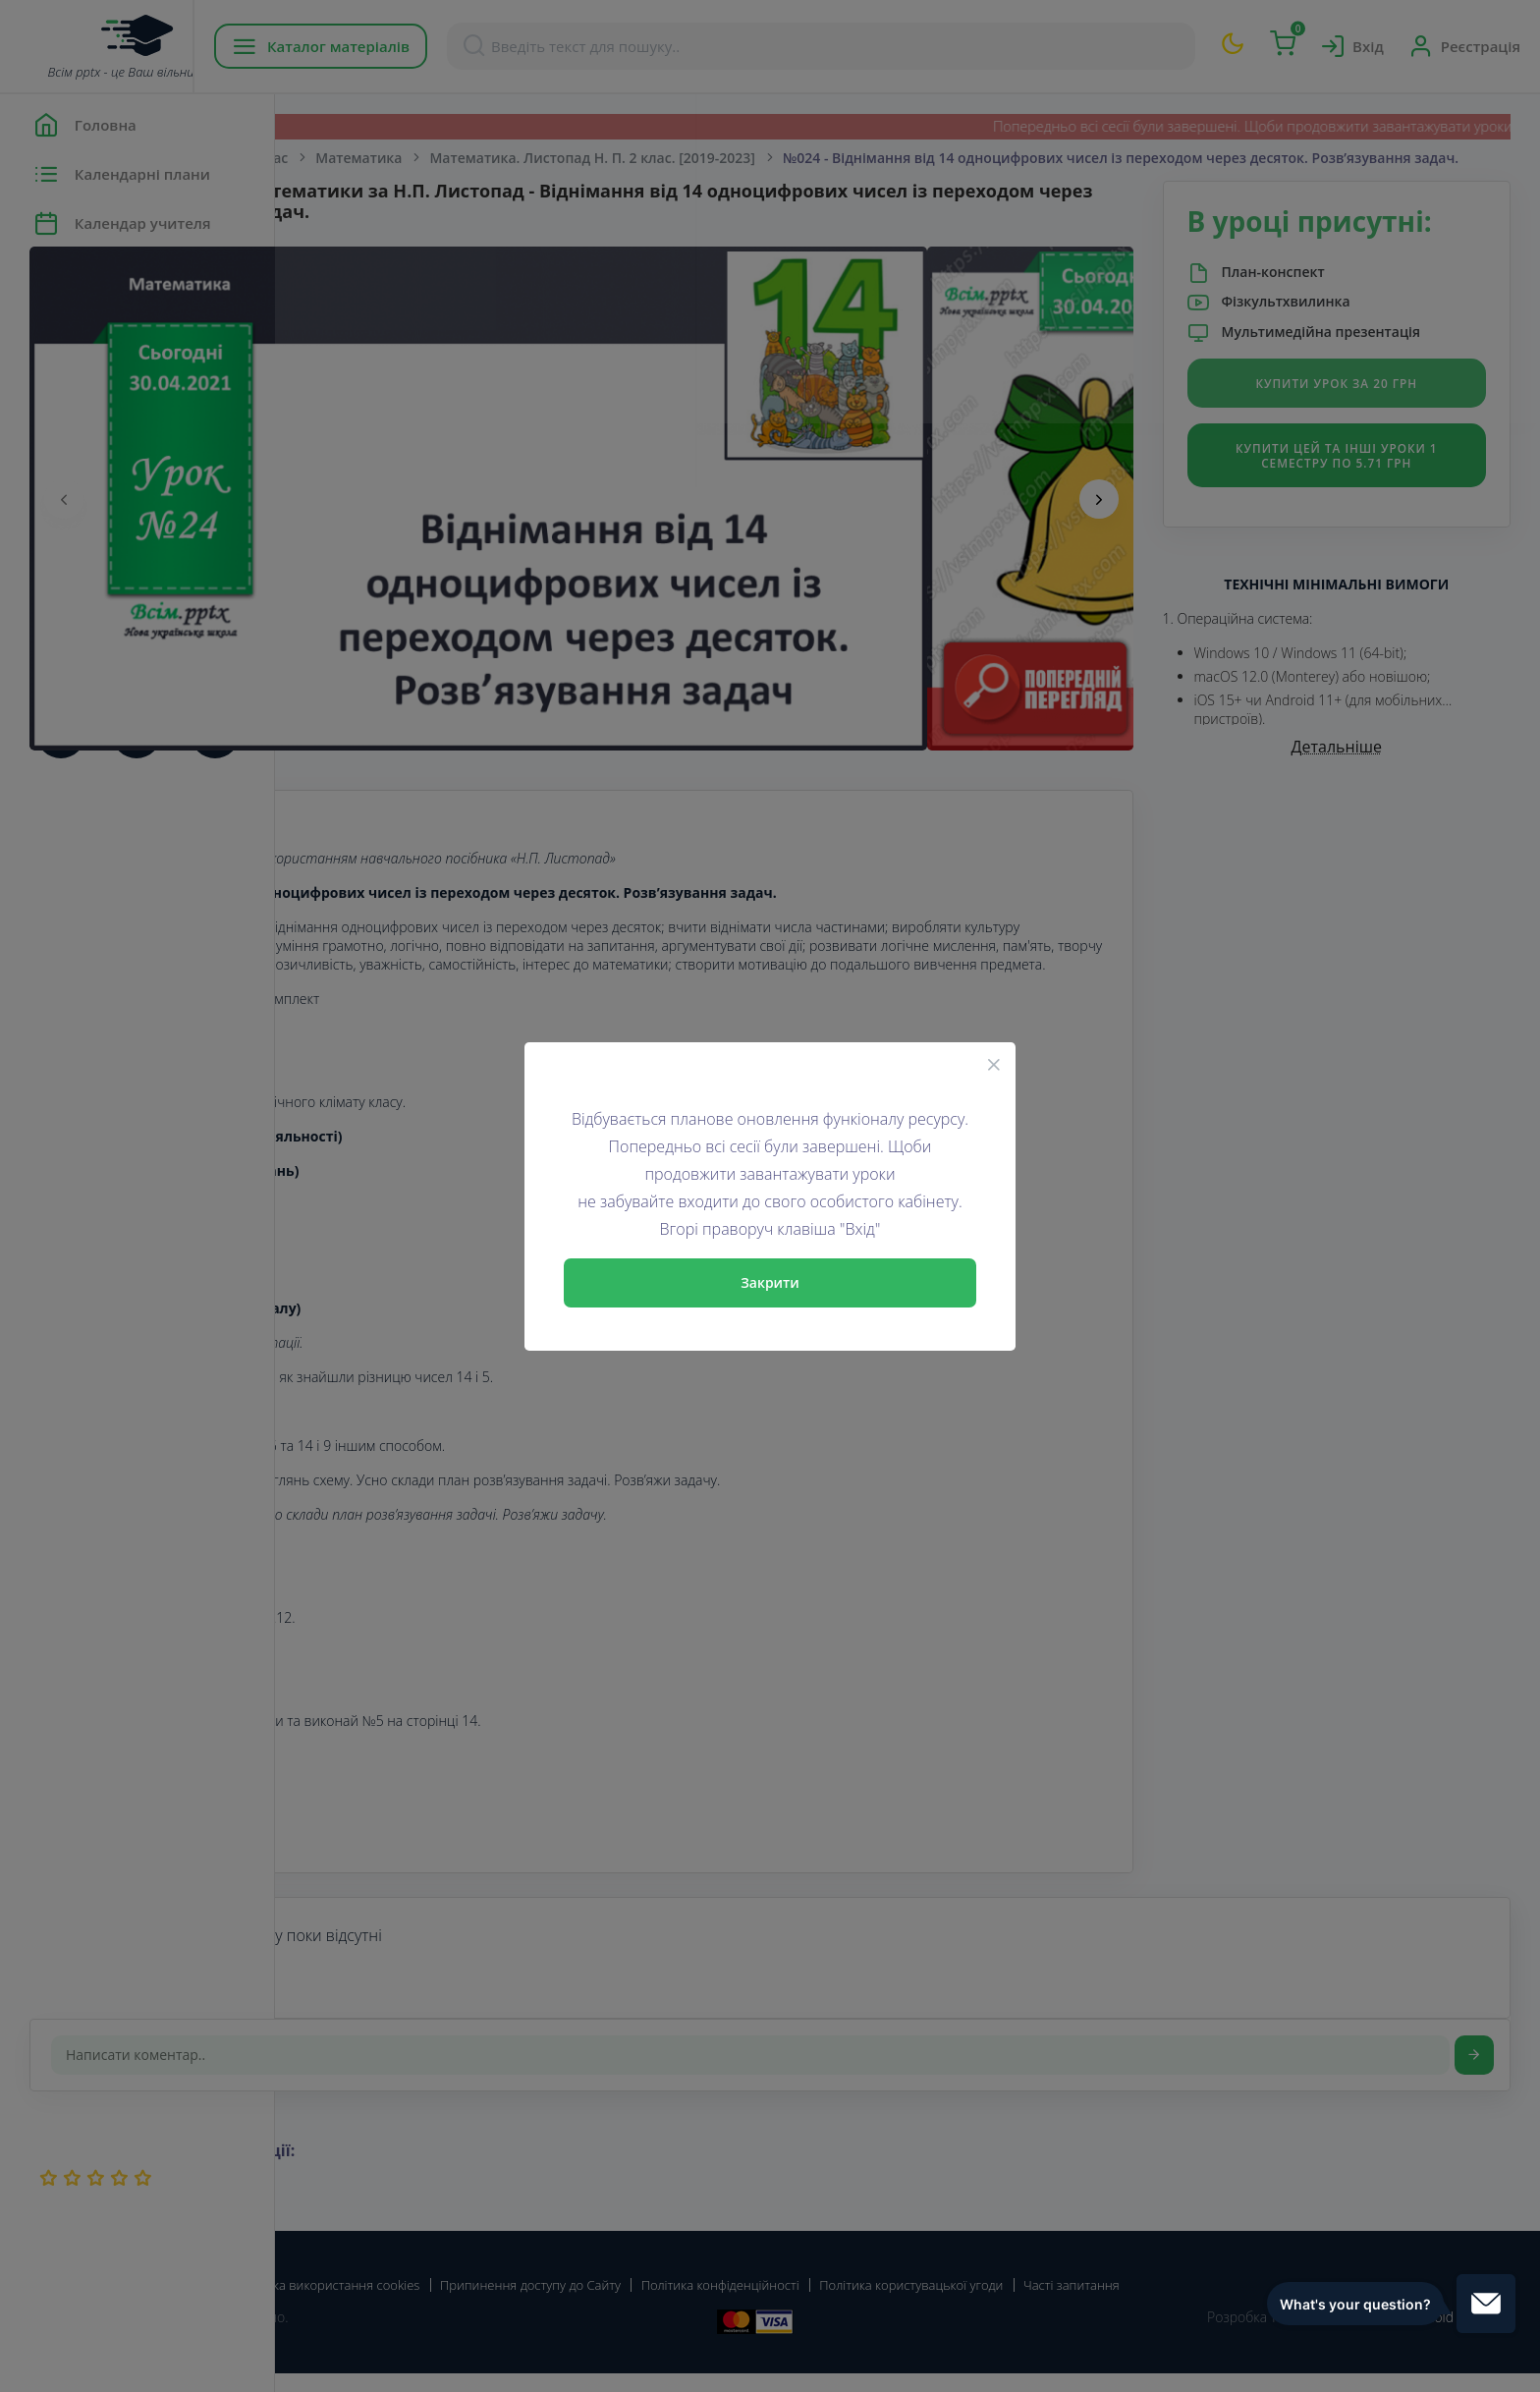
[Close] (994, 1064)
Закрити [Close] (770, 1282)
